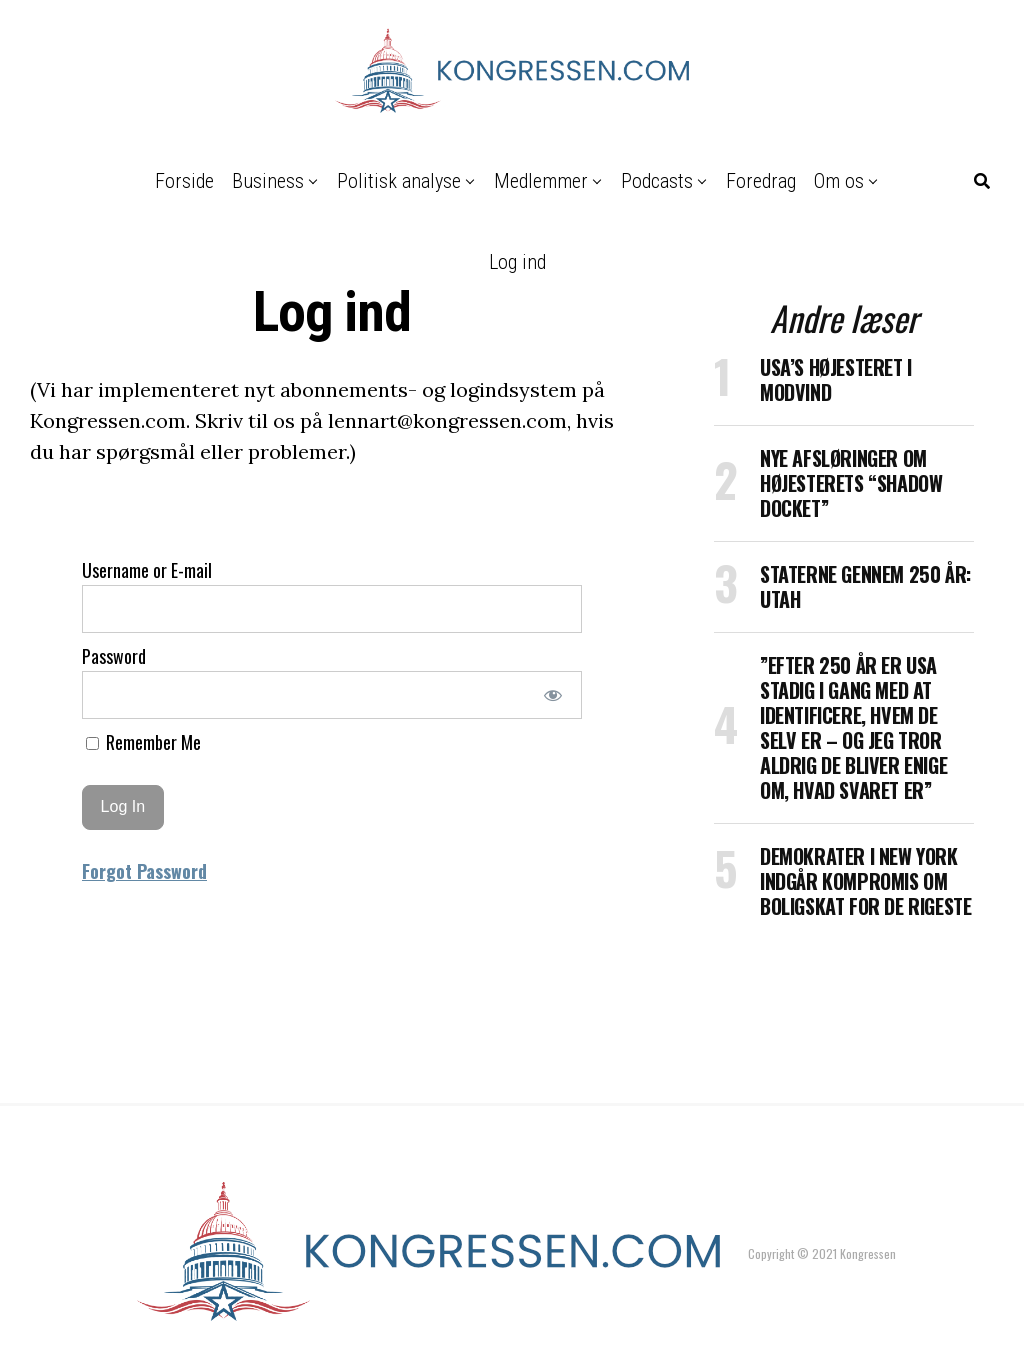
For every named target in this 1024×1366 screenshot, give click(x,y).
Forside (184, 181)
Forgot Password (144, 871)
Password (114, 656)
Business (268, 181)
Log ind (517, 262)
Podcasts (657, 181)
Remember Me (143, 742)
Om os (839, 181)
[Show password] (553, 695)
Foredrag (761, 181)
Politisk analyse (399, 181)
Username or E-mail (147, 570)
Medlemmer (541, 181)
